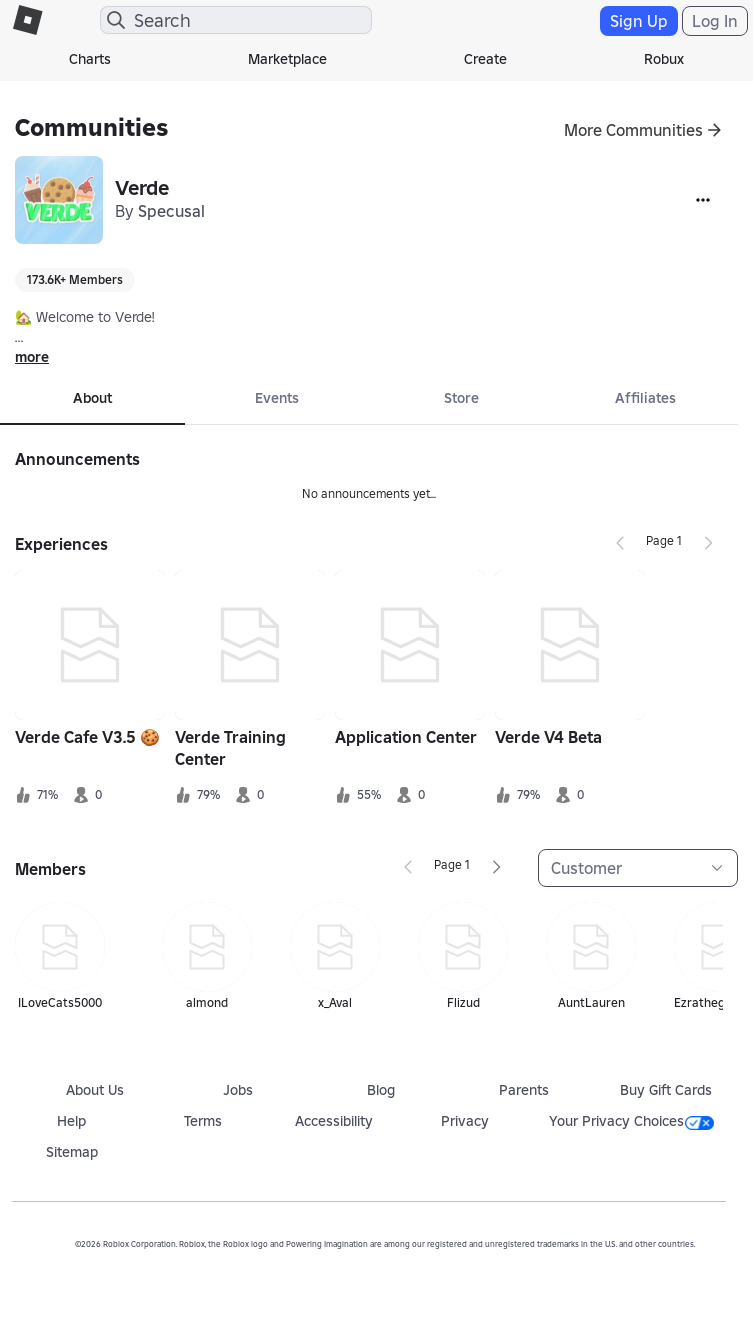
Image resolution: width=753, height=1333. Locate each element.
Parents (524, 1090)
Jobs (238, 1090)
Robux (664, 59)
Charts (90, 59)
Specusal (171, 211)
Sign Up (639, 21)
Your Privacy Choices (631, 1121)
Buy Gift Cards (666, 1090)
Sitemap (72, 1152)
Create (485, 59)
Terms (203, 1121)
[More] (703, 200)
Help (71, 1121)
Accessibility (334, 1121)
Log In (715, 21)
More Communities (633, 130)
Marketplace (287, 59)
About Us (95, 1090)
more (32, 357)
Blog (381, 1090)
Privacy (465, 1121)
